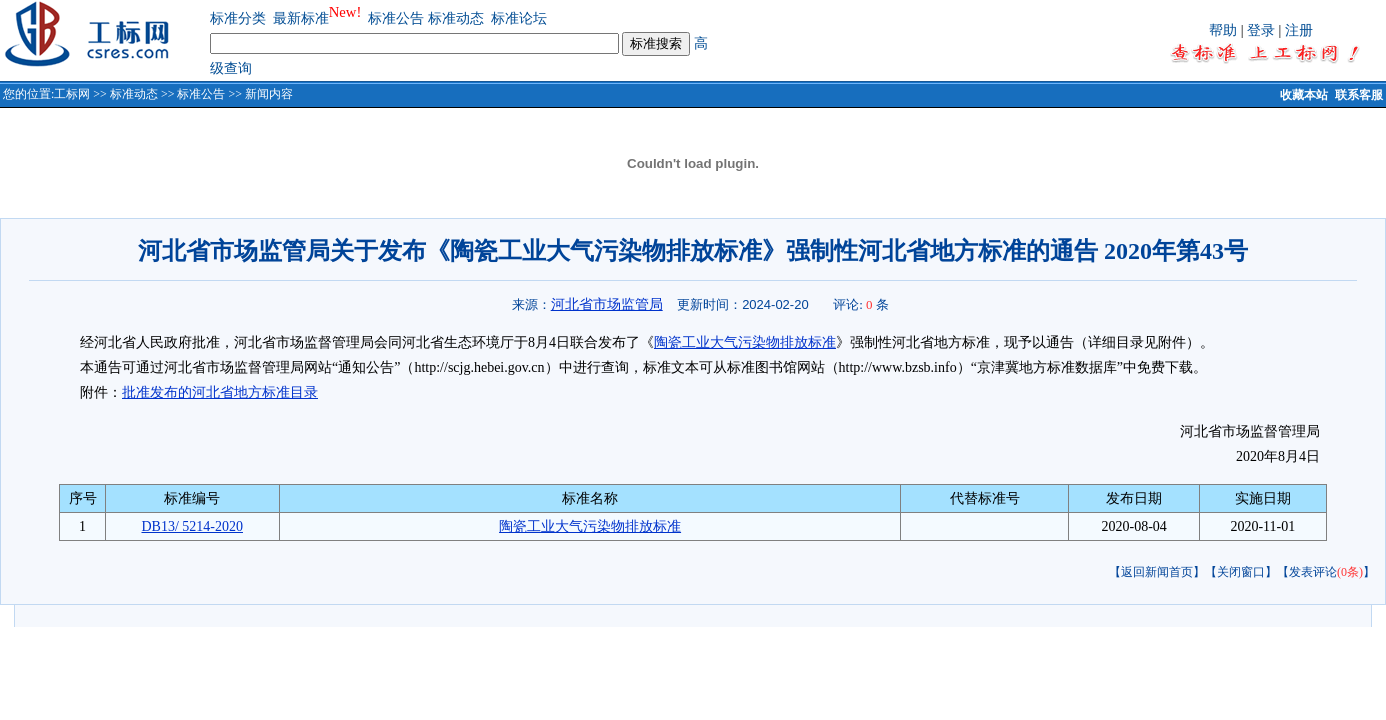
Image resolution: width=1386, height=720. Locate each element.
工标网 (72, 94)
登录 (1261, 30)
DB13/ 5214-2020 (192, 526)
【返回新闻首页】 (1157, 572)
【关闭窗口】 (1241, 572)
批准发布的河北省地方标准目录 (220, 392)
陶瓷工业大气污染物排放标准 (745, 342)
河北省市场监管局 (607, 304)
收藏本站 (1304, 95)
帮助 (1223, 30)
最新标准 (301, 18)
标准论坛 (519, 18)
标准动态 (456, 18)
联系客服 (1359, 95)
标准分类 (238, 18)
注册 (1299, 30)
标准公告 (396, 18)
